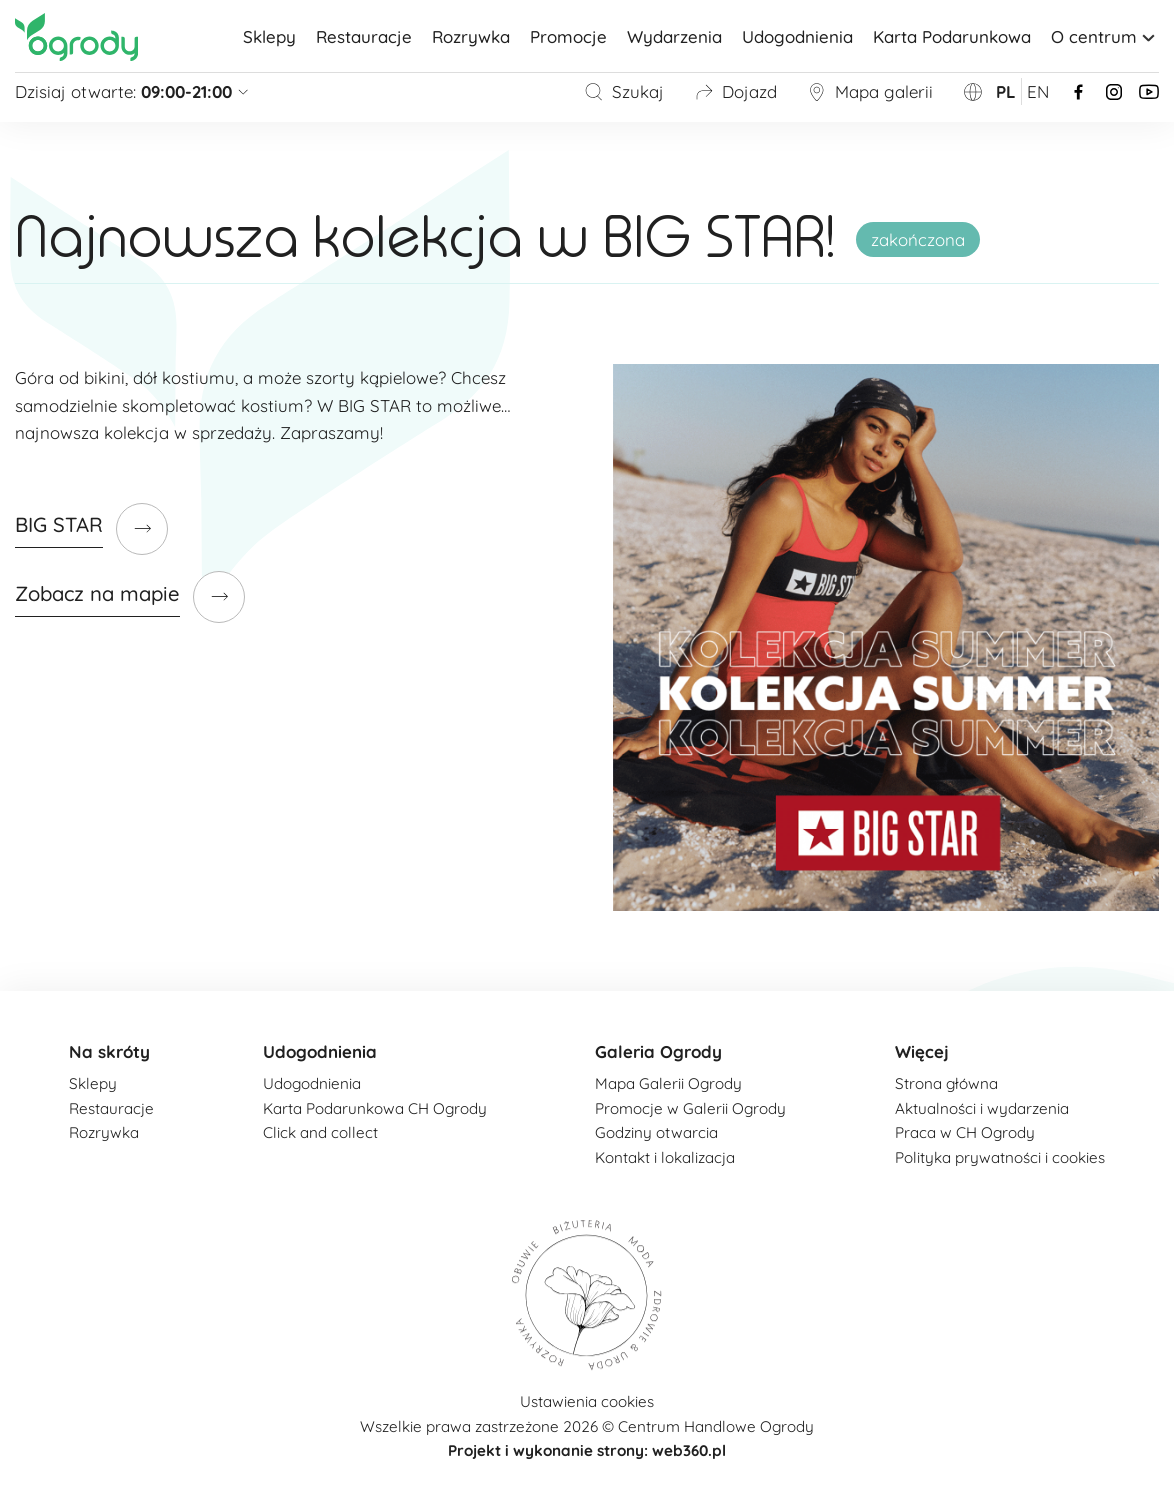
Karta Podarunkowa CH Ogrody (375, 1108)
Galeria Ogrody (658, 1051)
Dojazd (735, 91)
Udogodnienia (797, 36)
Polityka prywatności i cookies (1000, 1157)
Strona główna (946, 1083)
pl (1006, 91)
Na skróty (109, 1051)
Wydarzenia (674, 36)
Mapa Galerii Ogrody (668, 1083)
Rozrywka (471, 36)
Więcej (922, 1051)
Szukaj (624, 91)
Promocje (568, 36)
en (1038, 91)
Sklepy (269, 36)
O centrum (1105, 36)
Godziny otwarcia (656, 1132)
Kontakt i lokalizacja (665, 1157)
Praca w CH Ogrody (965, 1132)
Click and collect (320, 1132)
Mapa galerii (870, 91)
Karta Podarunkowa (952, 36)
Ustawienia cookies (587, 1401)
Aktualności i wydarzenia (982, 1108)
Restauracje (364, 36)
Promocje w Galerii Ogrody (690, 1108)
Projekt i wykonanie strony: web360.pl (587, 1450)
